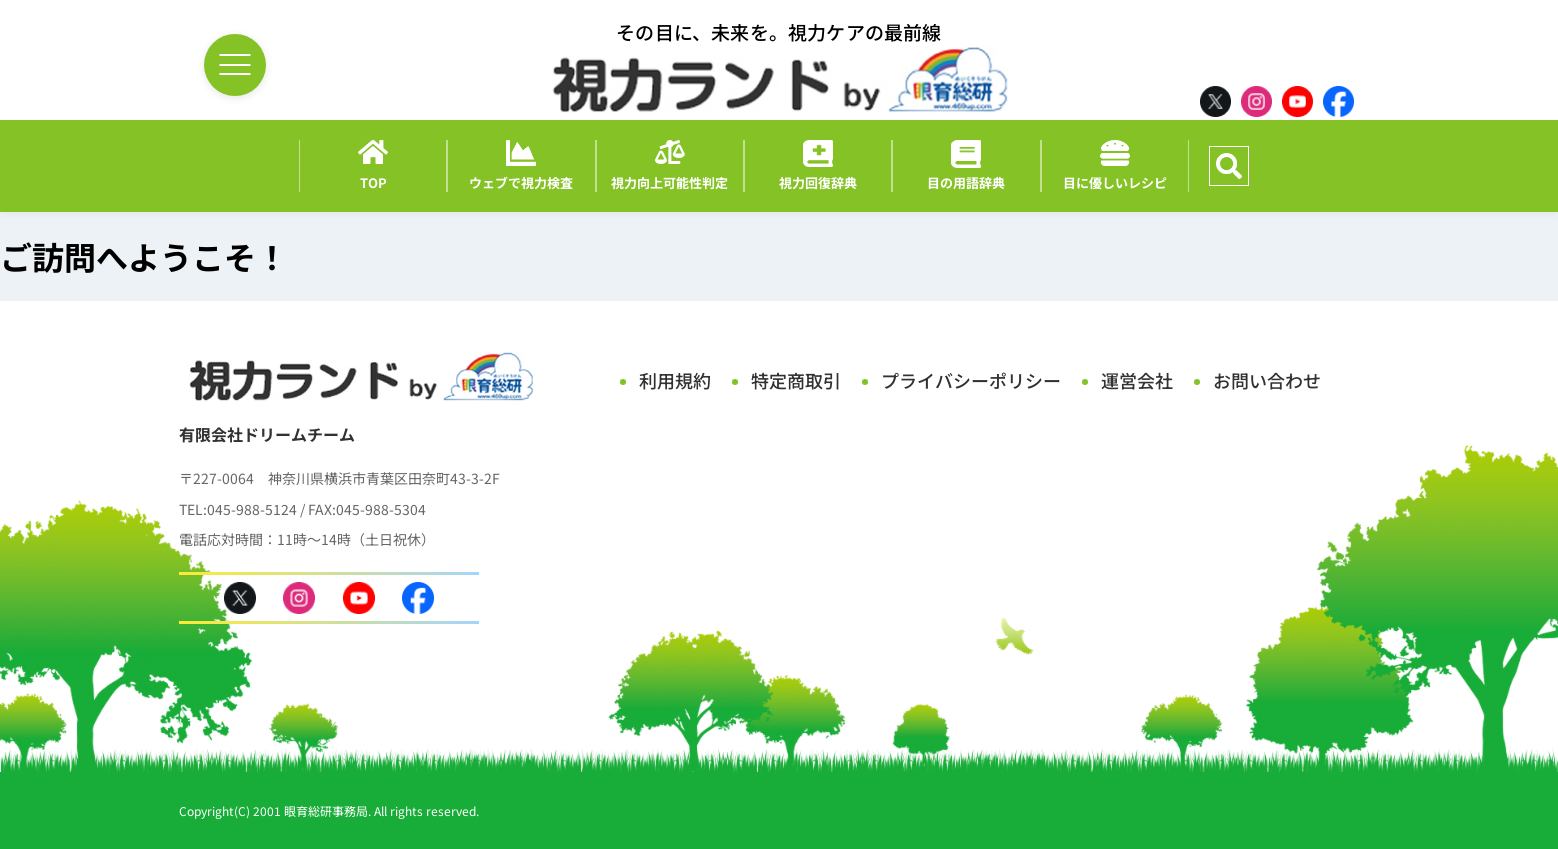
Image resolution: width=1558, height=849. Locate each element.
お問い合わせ (1267, 380)
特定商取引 (796, 380)
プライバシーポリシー (971, 380)
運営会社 (1137, 380)
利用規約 (675, 380)
